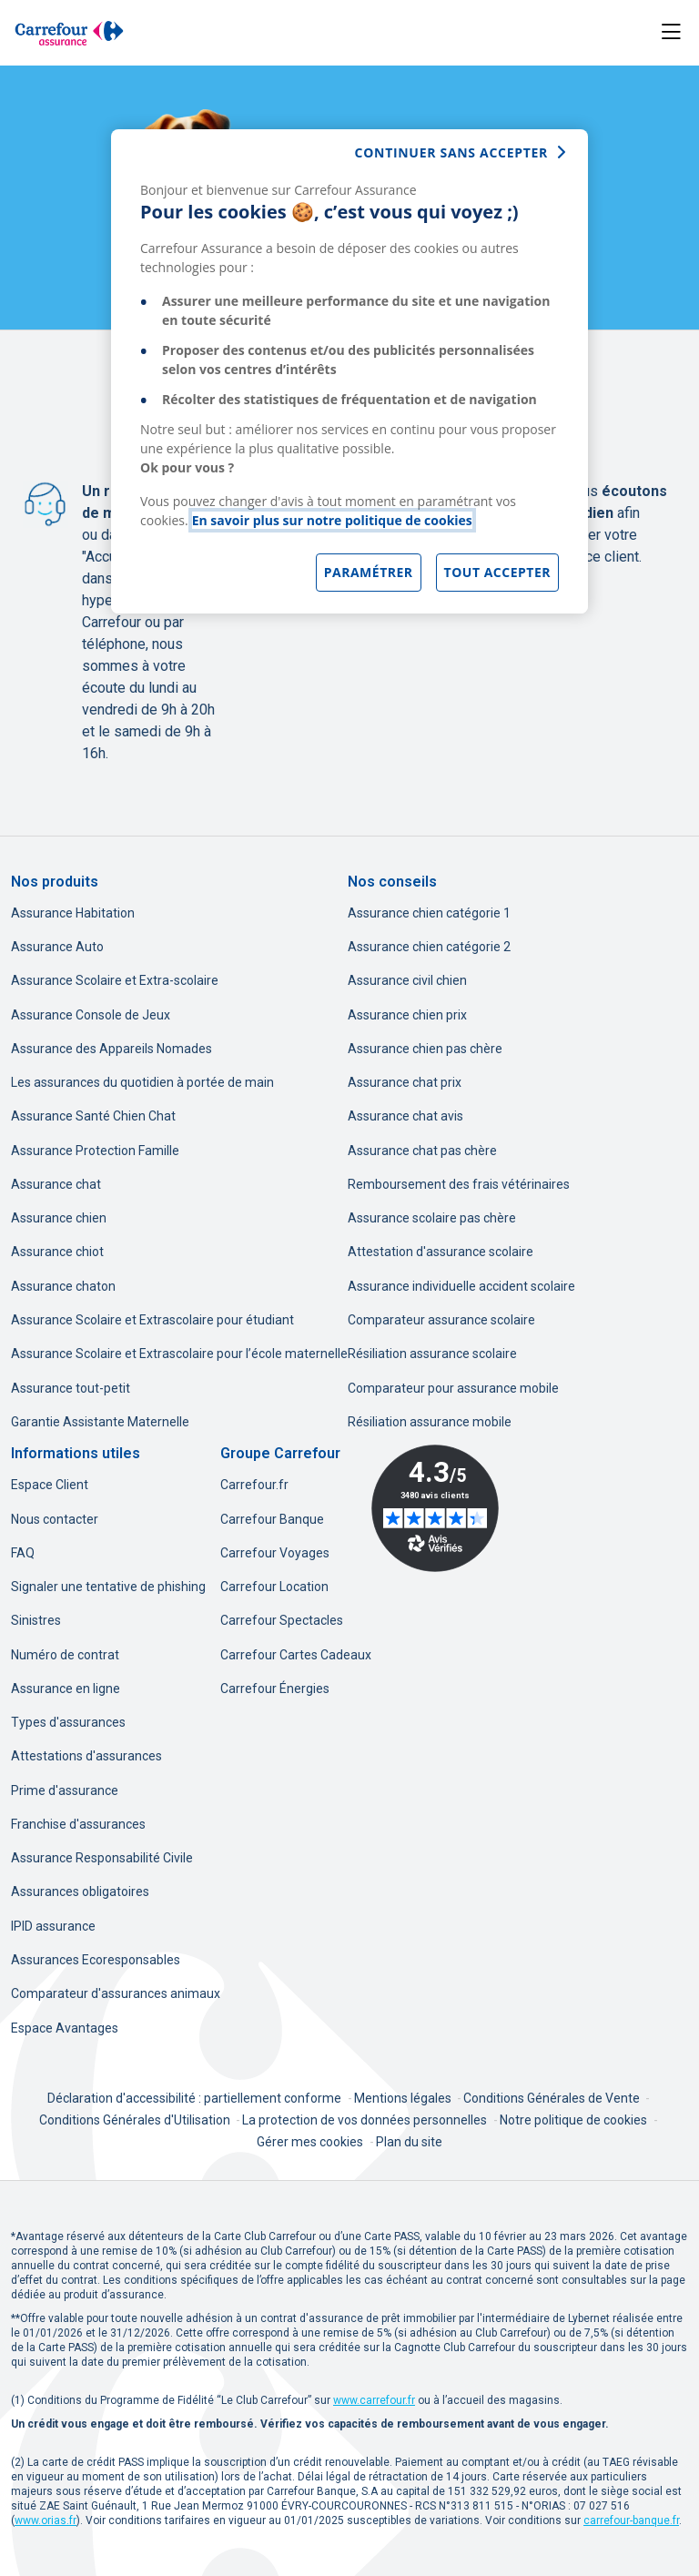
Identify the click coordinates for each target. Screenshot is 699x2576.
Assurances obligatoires (80, 1891)
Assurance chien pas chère (425, 1048)
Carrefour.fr (254, 1484)
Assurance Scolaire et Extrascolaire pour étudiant (152, 1320)
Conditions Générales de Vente (553, 2098)
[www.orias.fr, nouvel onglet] (45, 2520)
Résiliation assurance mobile (430, 1422)
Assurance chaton (63, 1286)
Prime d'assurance (64, 1790)
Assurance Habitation (73, 913)
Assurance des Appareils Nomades (111, 1048)
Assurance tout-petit (70, 1388)
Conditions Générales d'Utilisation (136, 2120)
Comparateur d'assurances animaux (115, 1993)
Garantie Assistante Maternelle (100, 1422)
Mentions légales (404, 2098)
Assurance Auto (57, 946)
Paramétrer (368, 572)
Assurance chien (58, 1218)
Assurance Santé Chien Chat (93, 1116)
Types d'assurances (68, 1722)
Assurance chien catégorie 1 (429, 913)
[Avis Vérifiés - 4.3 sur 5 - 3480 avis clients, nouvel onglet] (435, 1508)
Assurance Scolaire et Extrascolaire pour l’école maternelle (179, 1353)
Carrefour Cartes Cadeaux (295, 1655)
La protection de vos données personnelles (364, 2120)
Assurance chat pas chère (422, 1150)
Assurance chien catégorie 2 (429, 946)
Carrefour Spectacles (281, 1620)
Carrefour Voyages (274, 1553)
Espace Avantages (64, 2028)
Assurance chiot (57, 1251)
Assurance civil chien (407, 980)
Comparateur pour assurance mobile (453, 1388)
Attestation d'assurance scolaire (440, 1251)
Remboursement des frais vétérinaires (459, 1184)
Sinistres (36, 1620)
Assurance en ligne (65, 1688)
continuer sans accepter (451, 152)
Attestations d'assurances (86, 1756)
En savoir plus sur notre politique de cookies (332, 520)
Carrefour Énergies (274, 1688)
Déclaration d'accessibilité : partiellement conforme (194, 2098)
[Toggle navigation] (670, 32)
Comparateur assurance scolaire (441, 1320)
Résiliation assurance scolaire (432, 1353)
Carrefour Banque (272, 1519)
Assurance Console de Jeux (90, 1015)
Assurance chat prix (404, 1082)
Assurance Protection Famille (95, 1150)
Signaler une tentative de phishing (108, 1586)
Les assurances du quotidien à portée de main (142, 1082)
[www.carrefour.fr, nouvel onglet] (374, 2400)
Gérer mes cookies (310, 2142)
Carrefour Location (274, 1586)
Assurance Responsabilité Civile (102, 1858)
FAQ (23, 1553)
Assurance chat (56, 1184)
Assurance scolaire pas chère (432, 1218)
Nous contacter (54, 1519)
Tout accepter (497, 572)
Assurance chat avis (405, 1116)
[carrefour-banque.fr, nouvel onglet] (631, 2520)
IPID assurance (53, 1926)
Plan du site (409, 2142)
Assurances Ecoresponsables (95, 1959)
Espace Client (49, 1484)
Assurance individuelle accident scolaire (461, 1286)
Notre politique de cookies (573, 2120)
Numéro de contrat (65, 1655)
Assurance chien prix (407, 1015)
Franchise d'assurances (78, 1824)
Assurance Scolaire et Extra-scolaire (114, 980)
